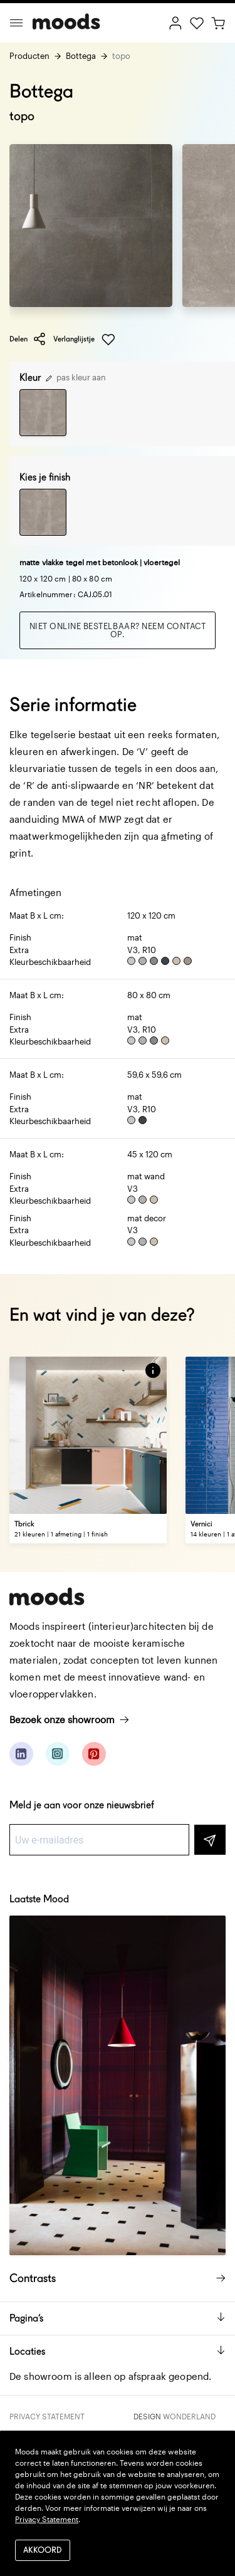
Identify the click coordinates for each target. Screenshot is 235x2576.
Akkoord (42, 2550)
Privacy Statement (47, 2416)
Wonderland (189, 2416)
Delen (27, 339)
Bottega (81, 56)
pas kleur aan (76, 377)
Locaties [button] (117, 2351)
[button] (152, 1370)
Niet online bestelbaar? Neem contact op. (117, 630)
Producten (29, 56)
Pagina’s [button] (117, 2318)
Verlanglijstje (84, 340)
